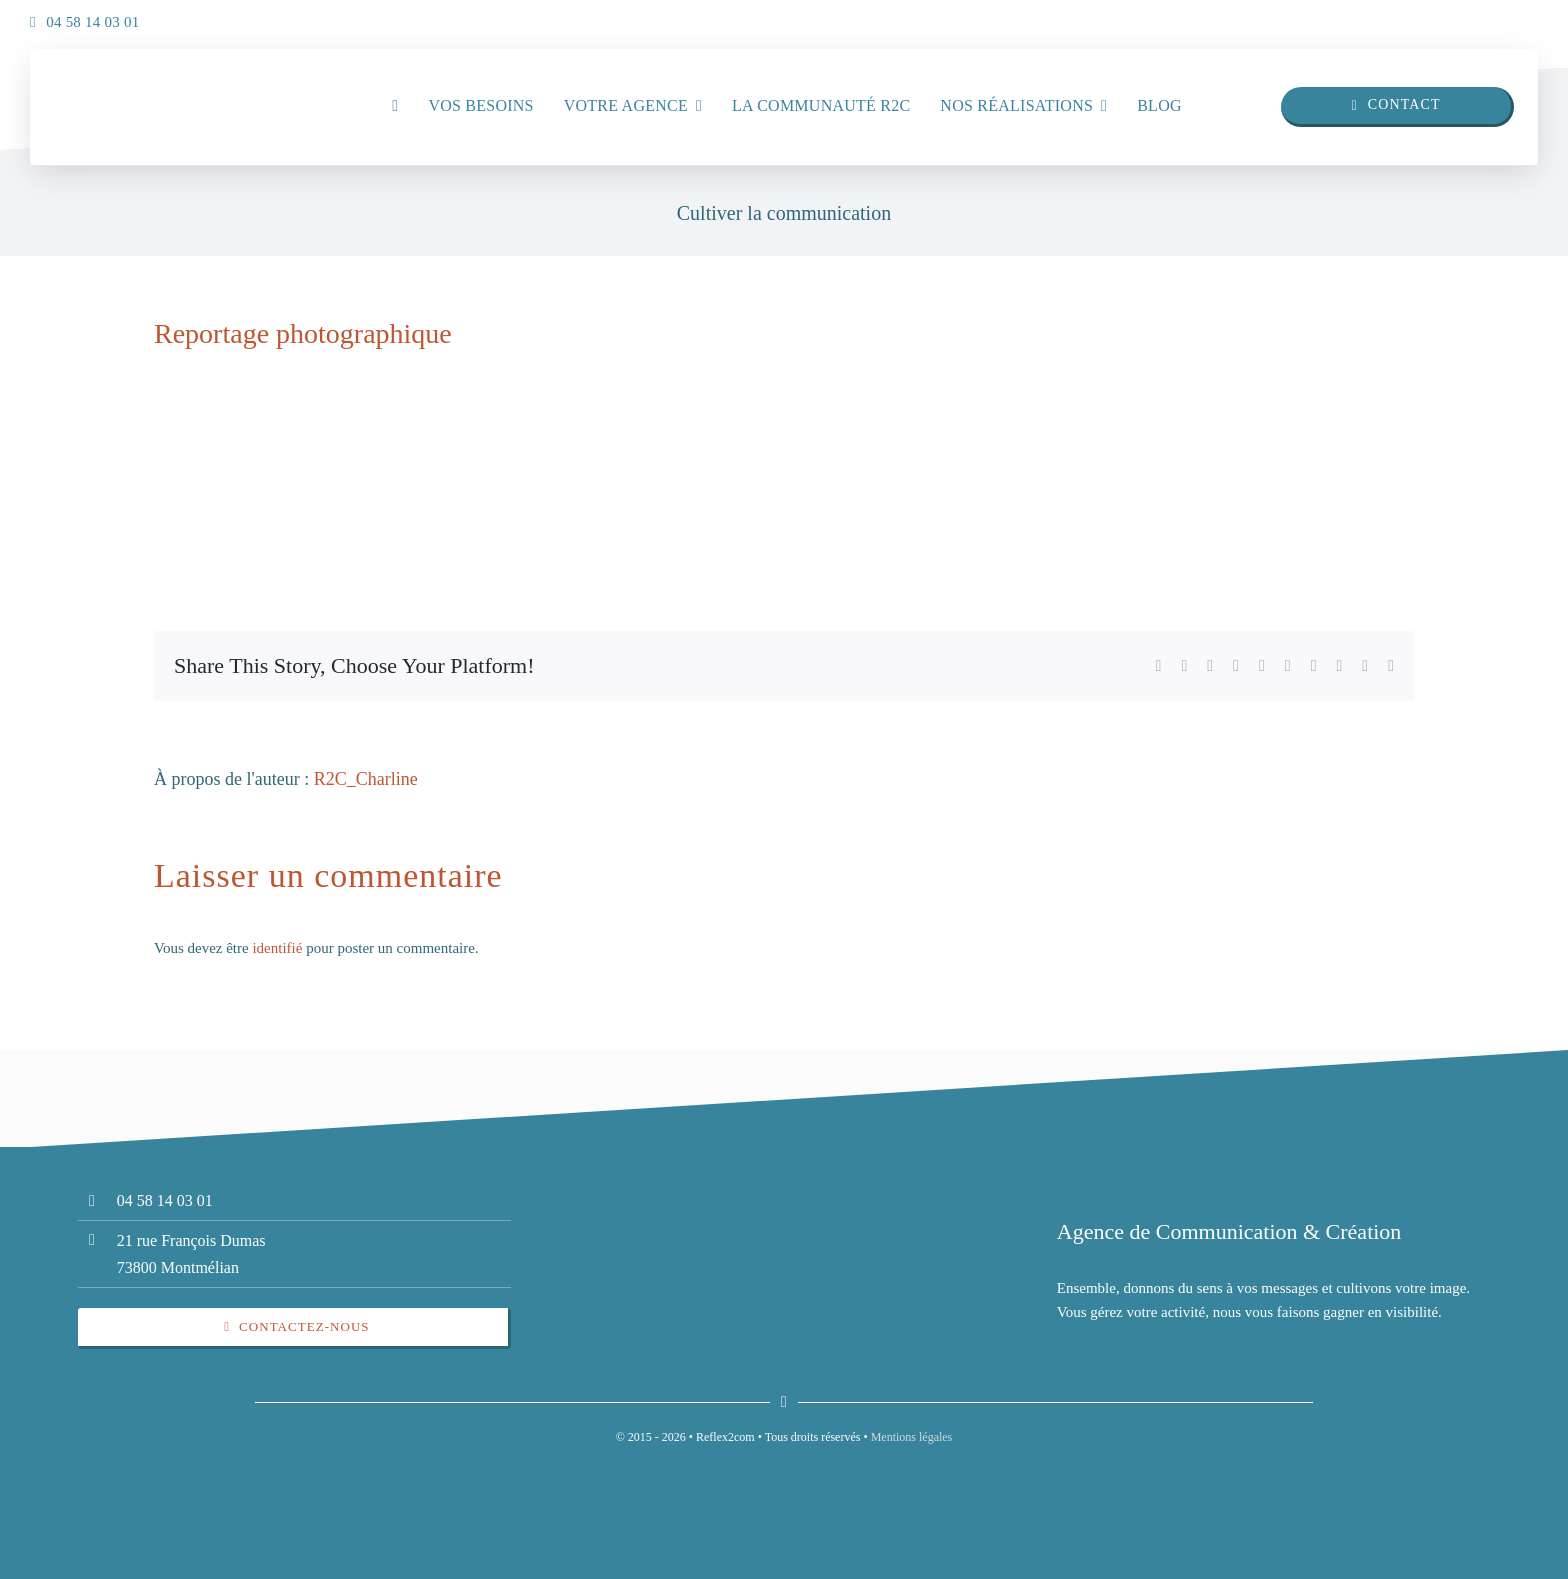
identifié (277, 948)
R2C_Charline (366, 779)
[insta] (1518, 17)
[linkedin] (1478, 17)
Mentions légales (912, 1437)
